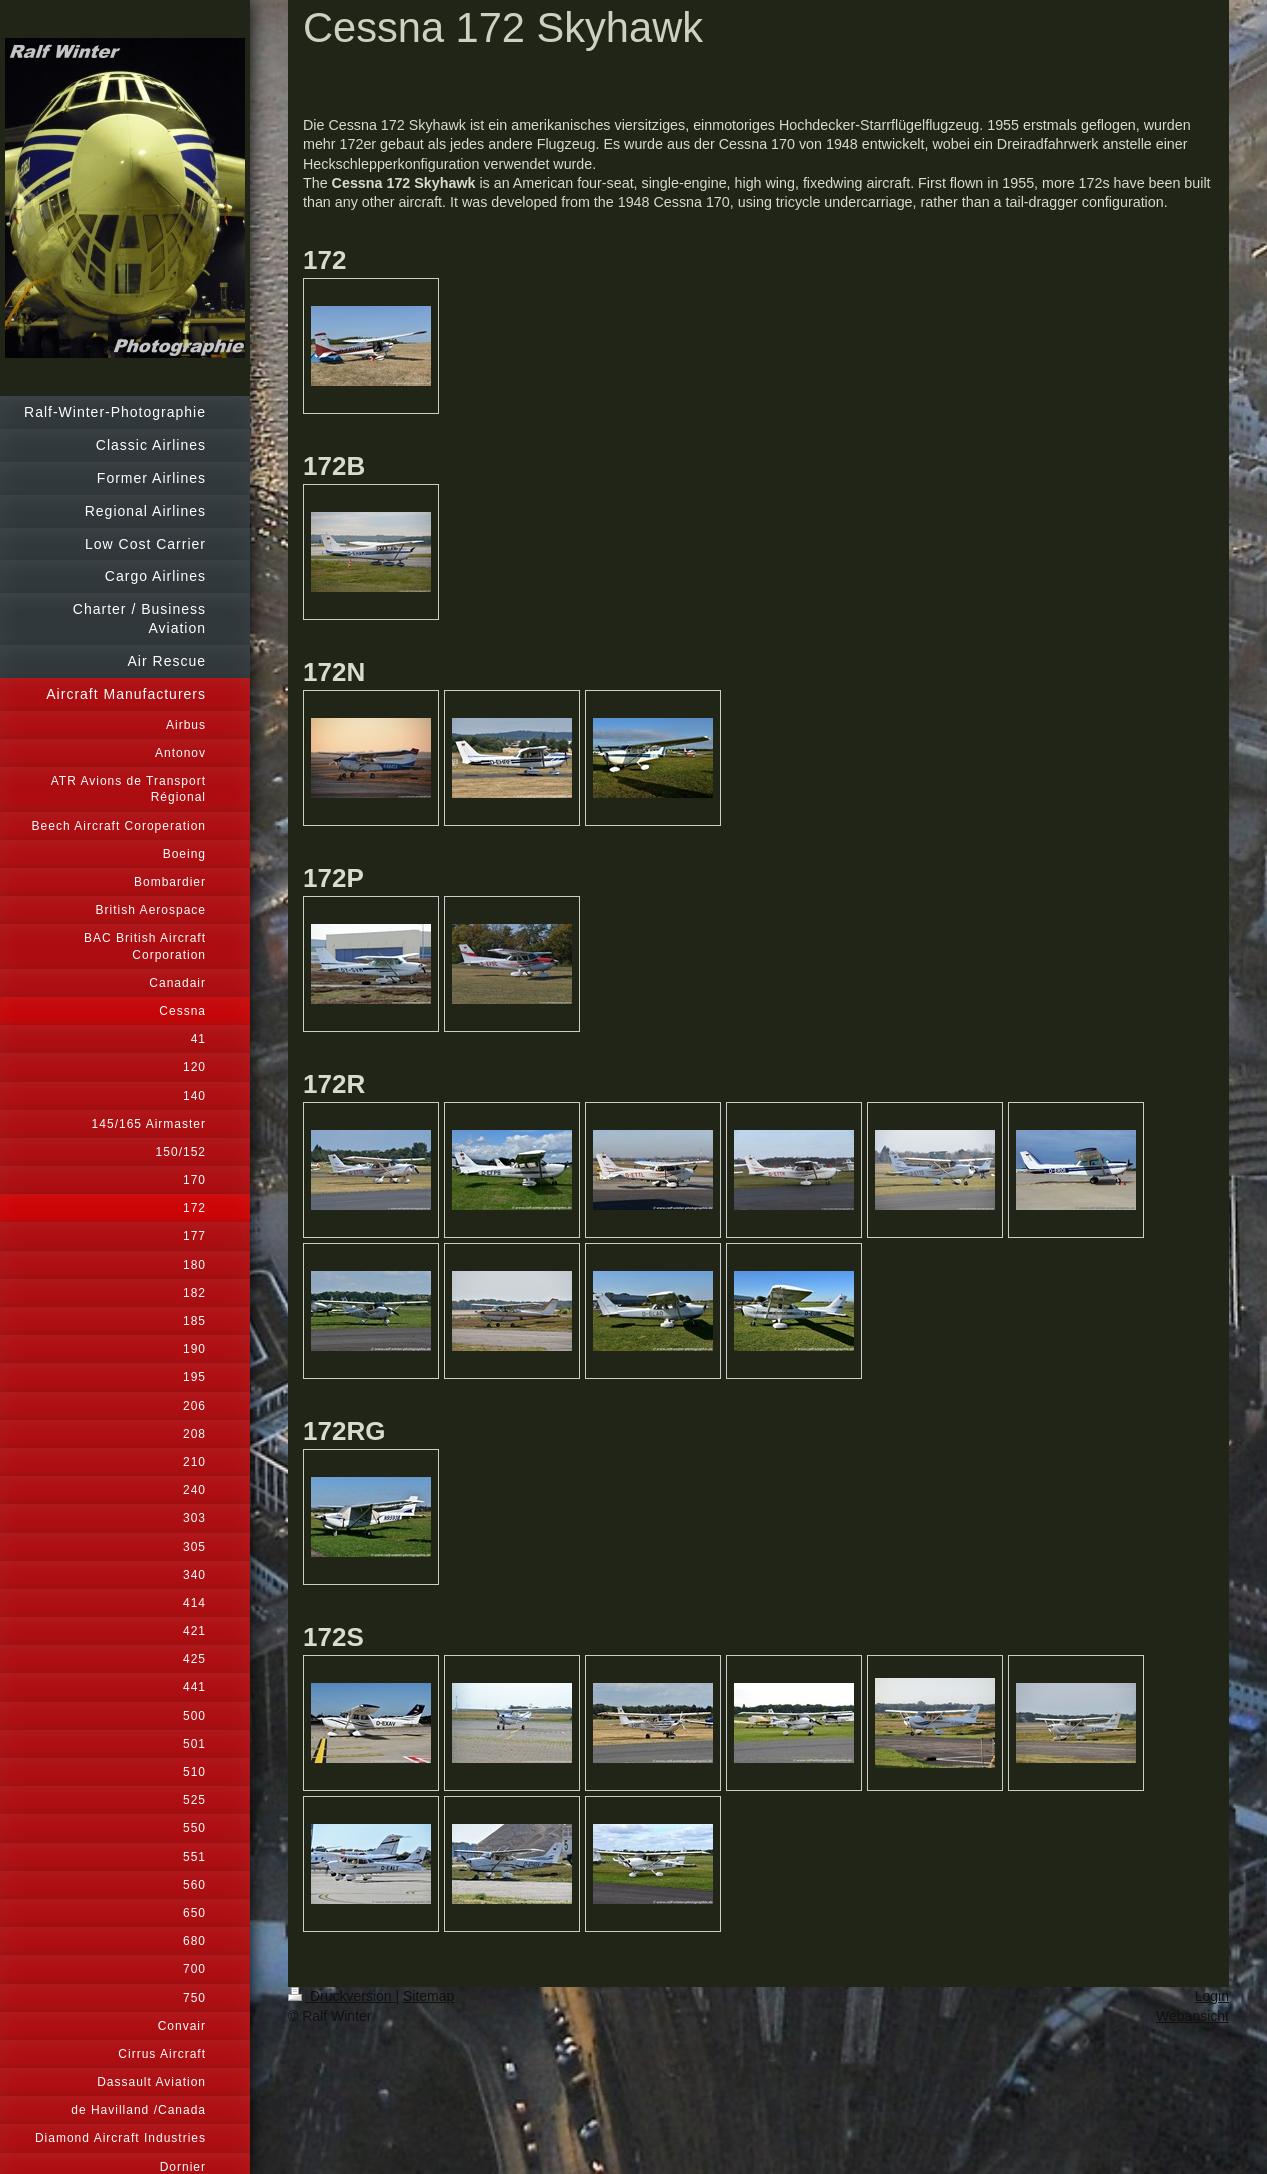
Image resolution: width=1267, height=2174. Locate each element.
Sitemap (428, 1996)
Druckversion (341, 1996)
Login (1212, 1996)
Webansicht (1192, 2016)
